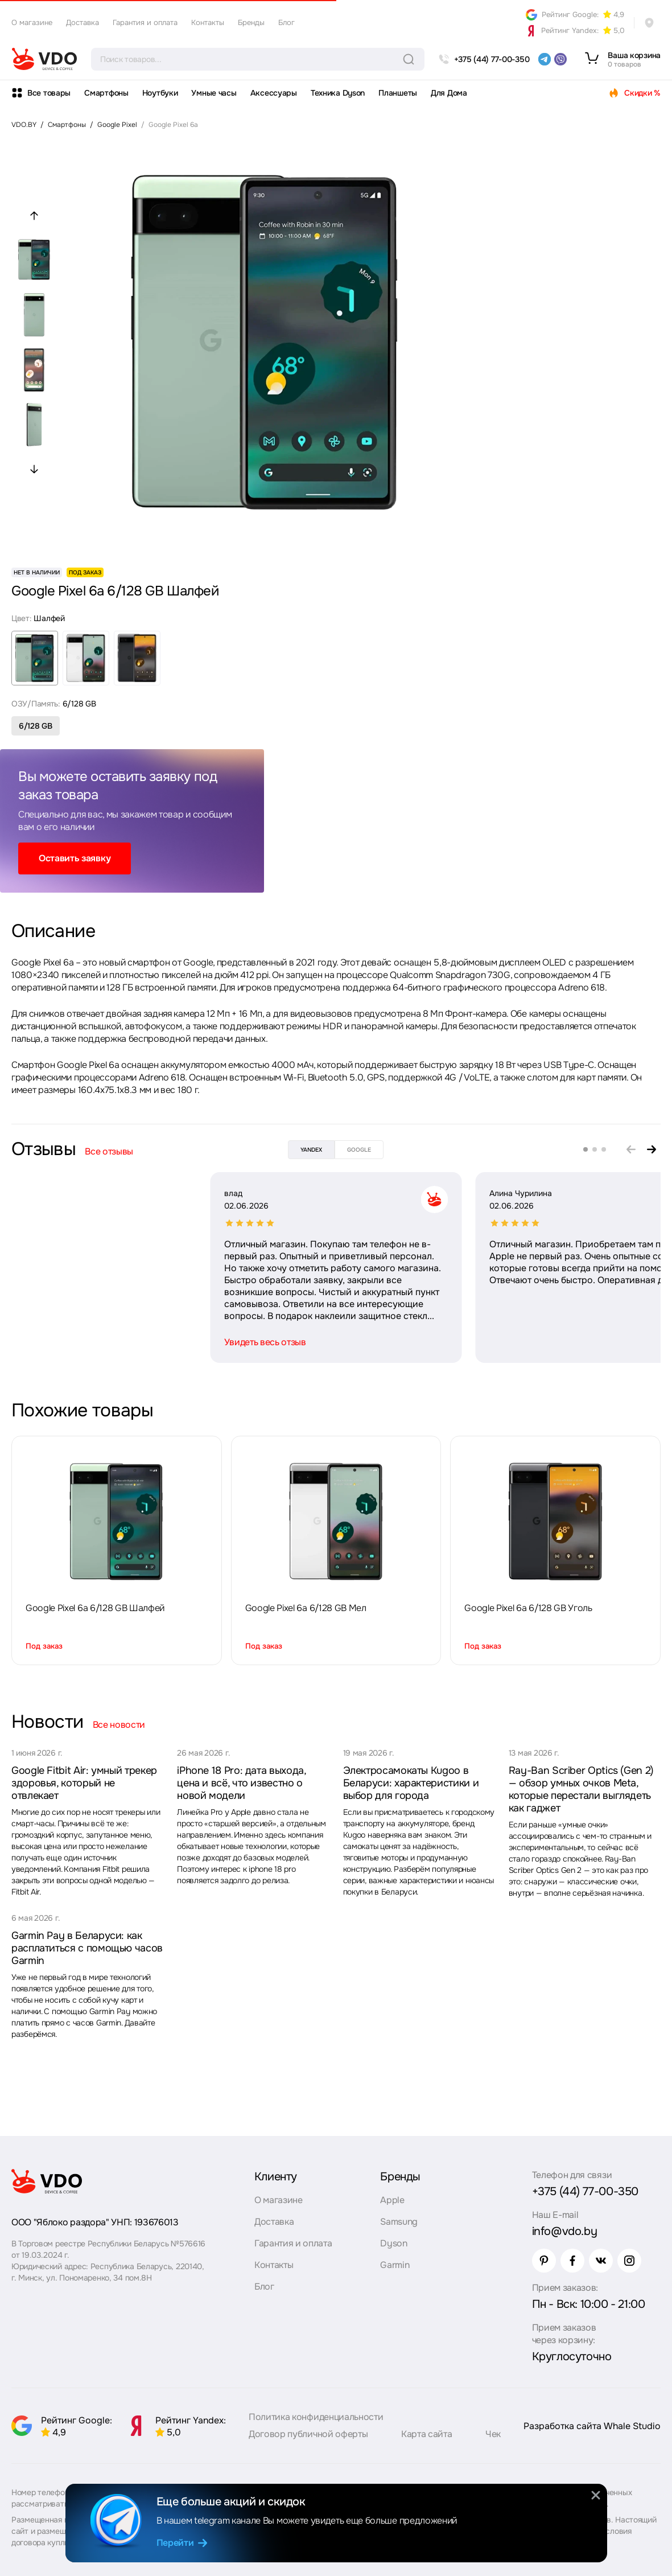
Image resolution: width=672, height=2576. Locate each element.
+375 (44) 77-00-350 (585, 2191)
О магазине (31, 22)
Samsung (399, 2222)
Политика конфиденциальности (316, 2417)
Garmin (394, 2265)
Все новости (119, 1725)
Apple (392, 2200)
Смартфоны (106, 93)
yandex (311, 1149)
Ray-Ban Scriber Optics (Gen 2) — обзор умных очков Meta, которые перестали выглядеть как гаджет (581, 1789)
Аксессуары (273, 93)
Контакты (207, 22)
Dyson (393, 2243)
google (359, 1149)
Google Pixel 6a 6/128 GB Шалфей (95, 1608)
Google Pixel (117, 124)
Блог (286, 22)
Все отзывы (109, 1151)
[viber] (560, 59)
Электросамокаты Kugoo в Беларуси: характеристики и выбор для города (411, 1783)
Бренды (251, 22)
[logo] (44, 59)
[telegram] (544, 59)
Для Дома (449, 93)
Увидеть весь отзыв (66, 1342)
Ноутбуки (160, 93)
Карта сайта (426, 2434)
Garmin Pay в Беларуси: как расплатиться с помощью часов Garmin (87, 1948)
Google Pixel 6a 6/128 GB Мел (305, 1608)
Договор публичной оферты (308, 2434)
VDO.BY (23, 124)
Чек (493, 2434)
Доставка (82, 22)
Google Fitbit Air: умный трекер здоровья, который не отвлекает (84, 1783)
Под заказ (44, 1646)
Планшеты (397, 93)
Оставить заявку (74, 858)
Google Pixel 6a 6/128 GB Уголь (528, 1608)
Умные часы (213, 93)
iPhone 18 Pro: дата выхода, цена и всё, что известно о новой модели (241, 1783)
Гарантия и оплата (145, 22)
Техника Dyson (338, 93)
